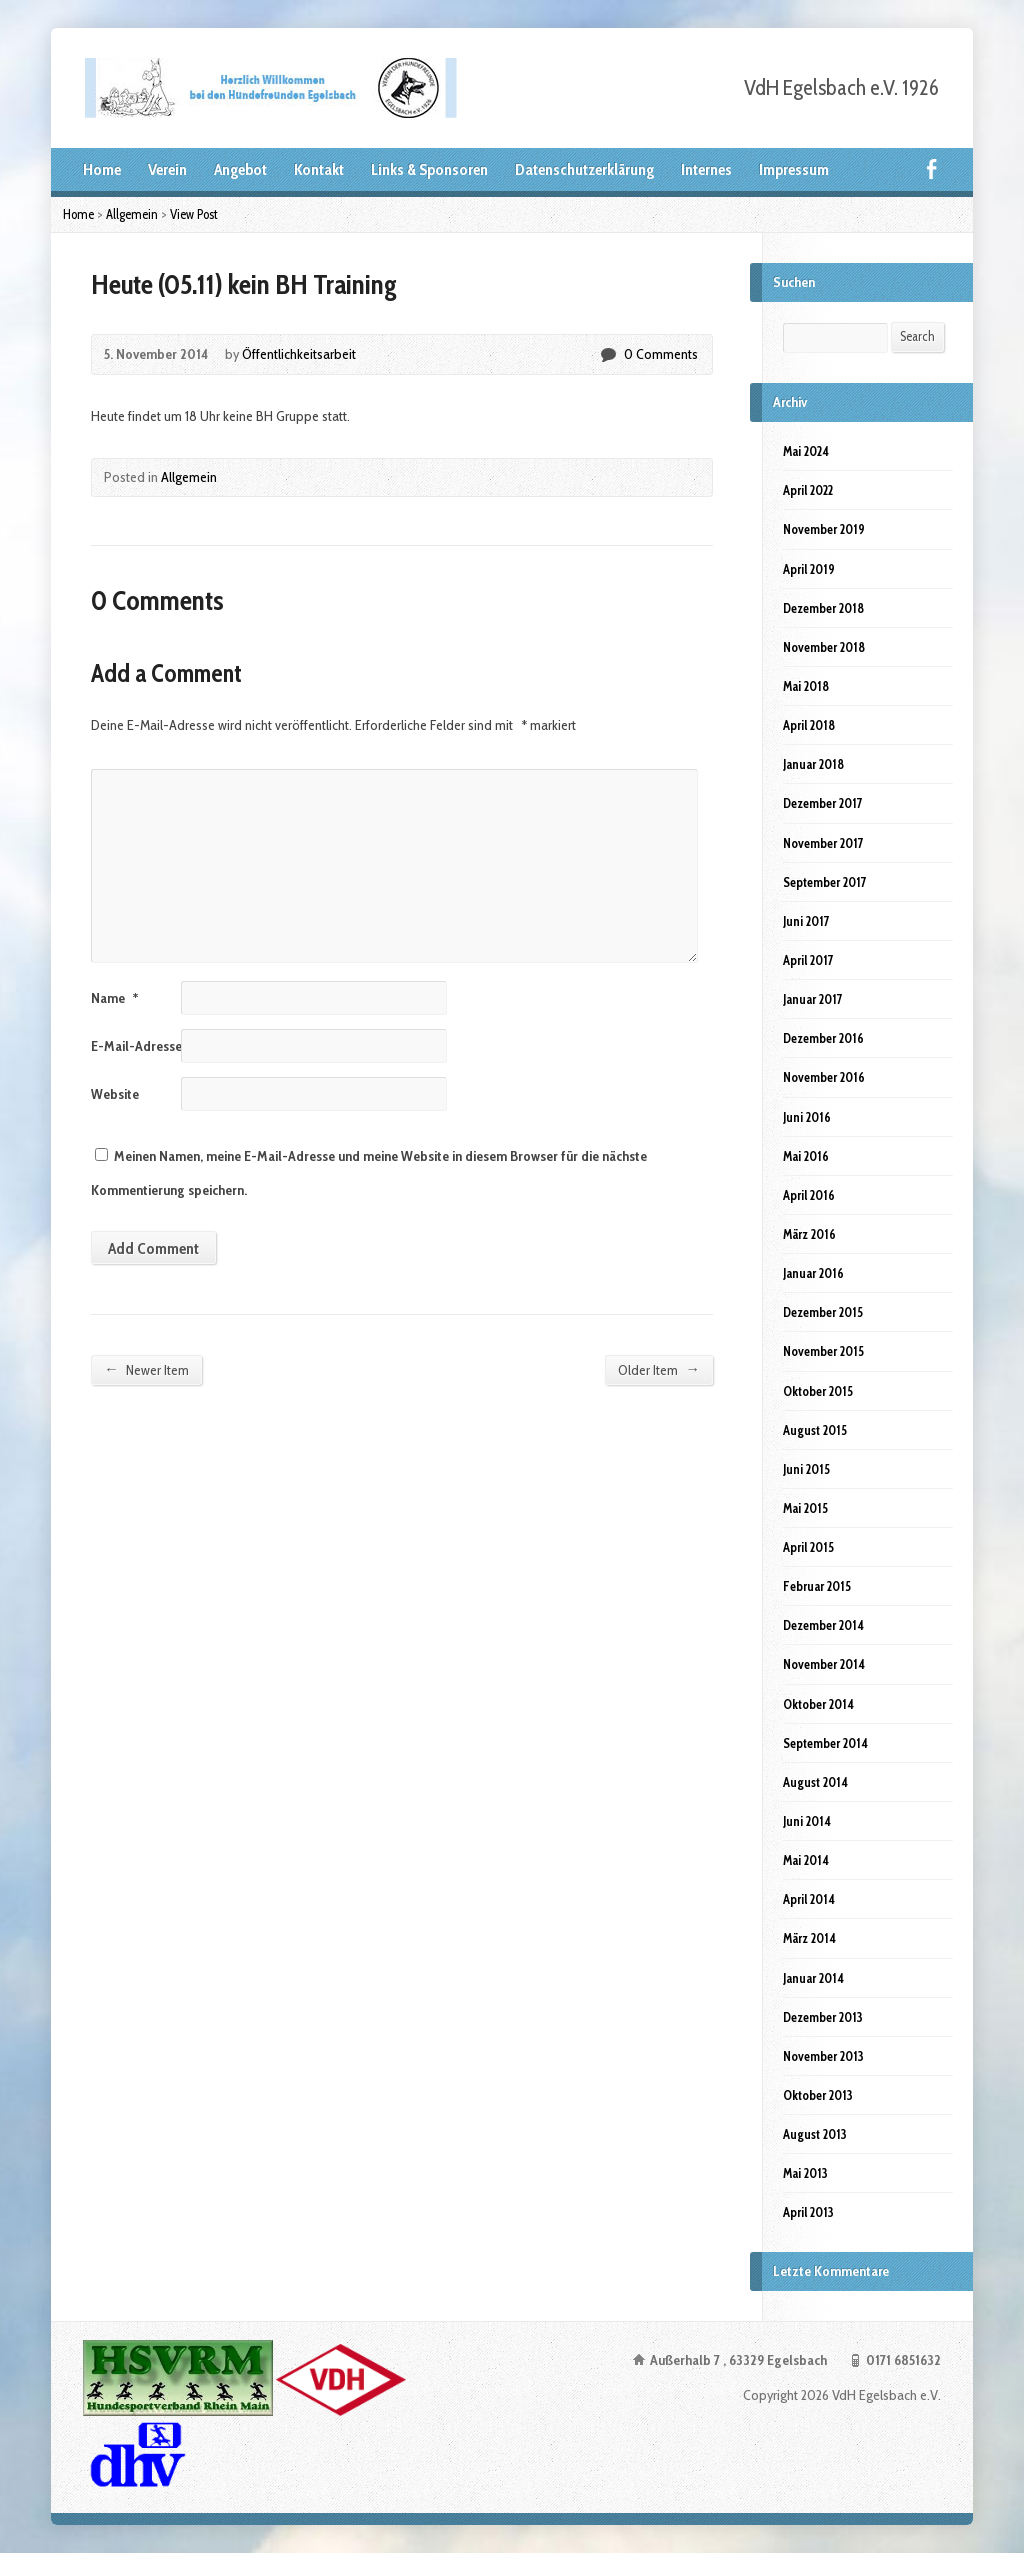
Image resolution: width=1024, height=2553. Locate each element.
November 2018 (824, 647)
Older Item (658, 1369)
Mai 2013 (805, 2173)
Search (917, 336)
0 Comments (607, 354)
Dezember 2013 (823, 2017)
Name (114, 998)
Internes (706, 169)
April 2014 (809, 1899)
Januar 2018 (813, 764)
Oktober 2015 (818, 1391)
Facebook (931, 168)
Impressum (794, 169)
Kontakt (319, 169)
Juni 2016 (807, 1117)
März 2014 (809, 1938)
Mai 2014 (806, 1860)
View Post (194, 214)
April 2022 (808, 490)
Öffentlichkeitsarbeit (299, 354)
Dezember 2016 (823, 1038)
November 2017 (823, 843)
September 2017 (825, 882)
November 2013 (823, 2056)
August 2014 (815, 1782)
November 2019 (824, 529)
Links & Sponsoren (429, 169)
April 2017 (808, 960)
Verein (167, 169)
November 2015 (823, 1351)
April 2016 (809, 1195)
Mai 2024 (806, 451)
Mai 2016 (806, 1156)
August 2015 (815, 1430)
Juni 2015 (806, 1469)
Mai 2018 (806, 686)
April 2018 (809, 725)
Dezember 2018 (823, 608)
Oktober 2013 (818, 2095)
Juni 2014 (807, 1821)
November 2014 (824, 1664)
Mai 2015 (805, 1508)
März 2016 (809, 1234)
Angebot (240, 169)
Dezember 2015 (823, 1312)
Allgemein (132, 214)
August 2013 (815, 2134)
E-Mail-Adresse (143, 1046)
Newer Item (146, 1369)
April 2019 (809, 569)
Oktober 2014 (818, 1704)
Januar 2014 (813, 1978)
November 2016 (824, 1077)
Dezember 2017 (823, 803)
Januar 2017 (813, 999)
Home (102, 169)
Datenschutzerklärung (584, 169)
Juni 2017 (806, 921)
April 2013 (808, 2212)
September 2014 (825, 1743)
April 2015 (808, 1547)
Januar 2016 (813, 1273)
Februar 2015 (817, 1586)
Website (115, 1094)
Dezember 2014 (823, 1625)
